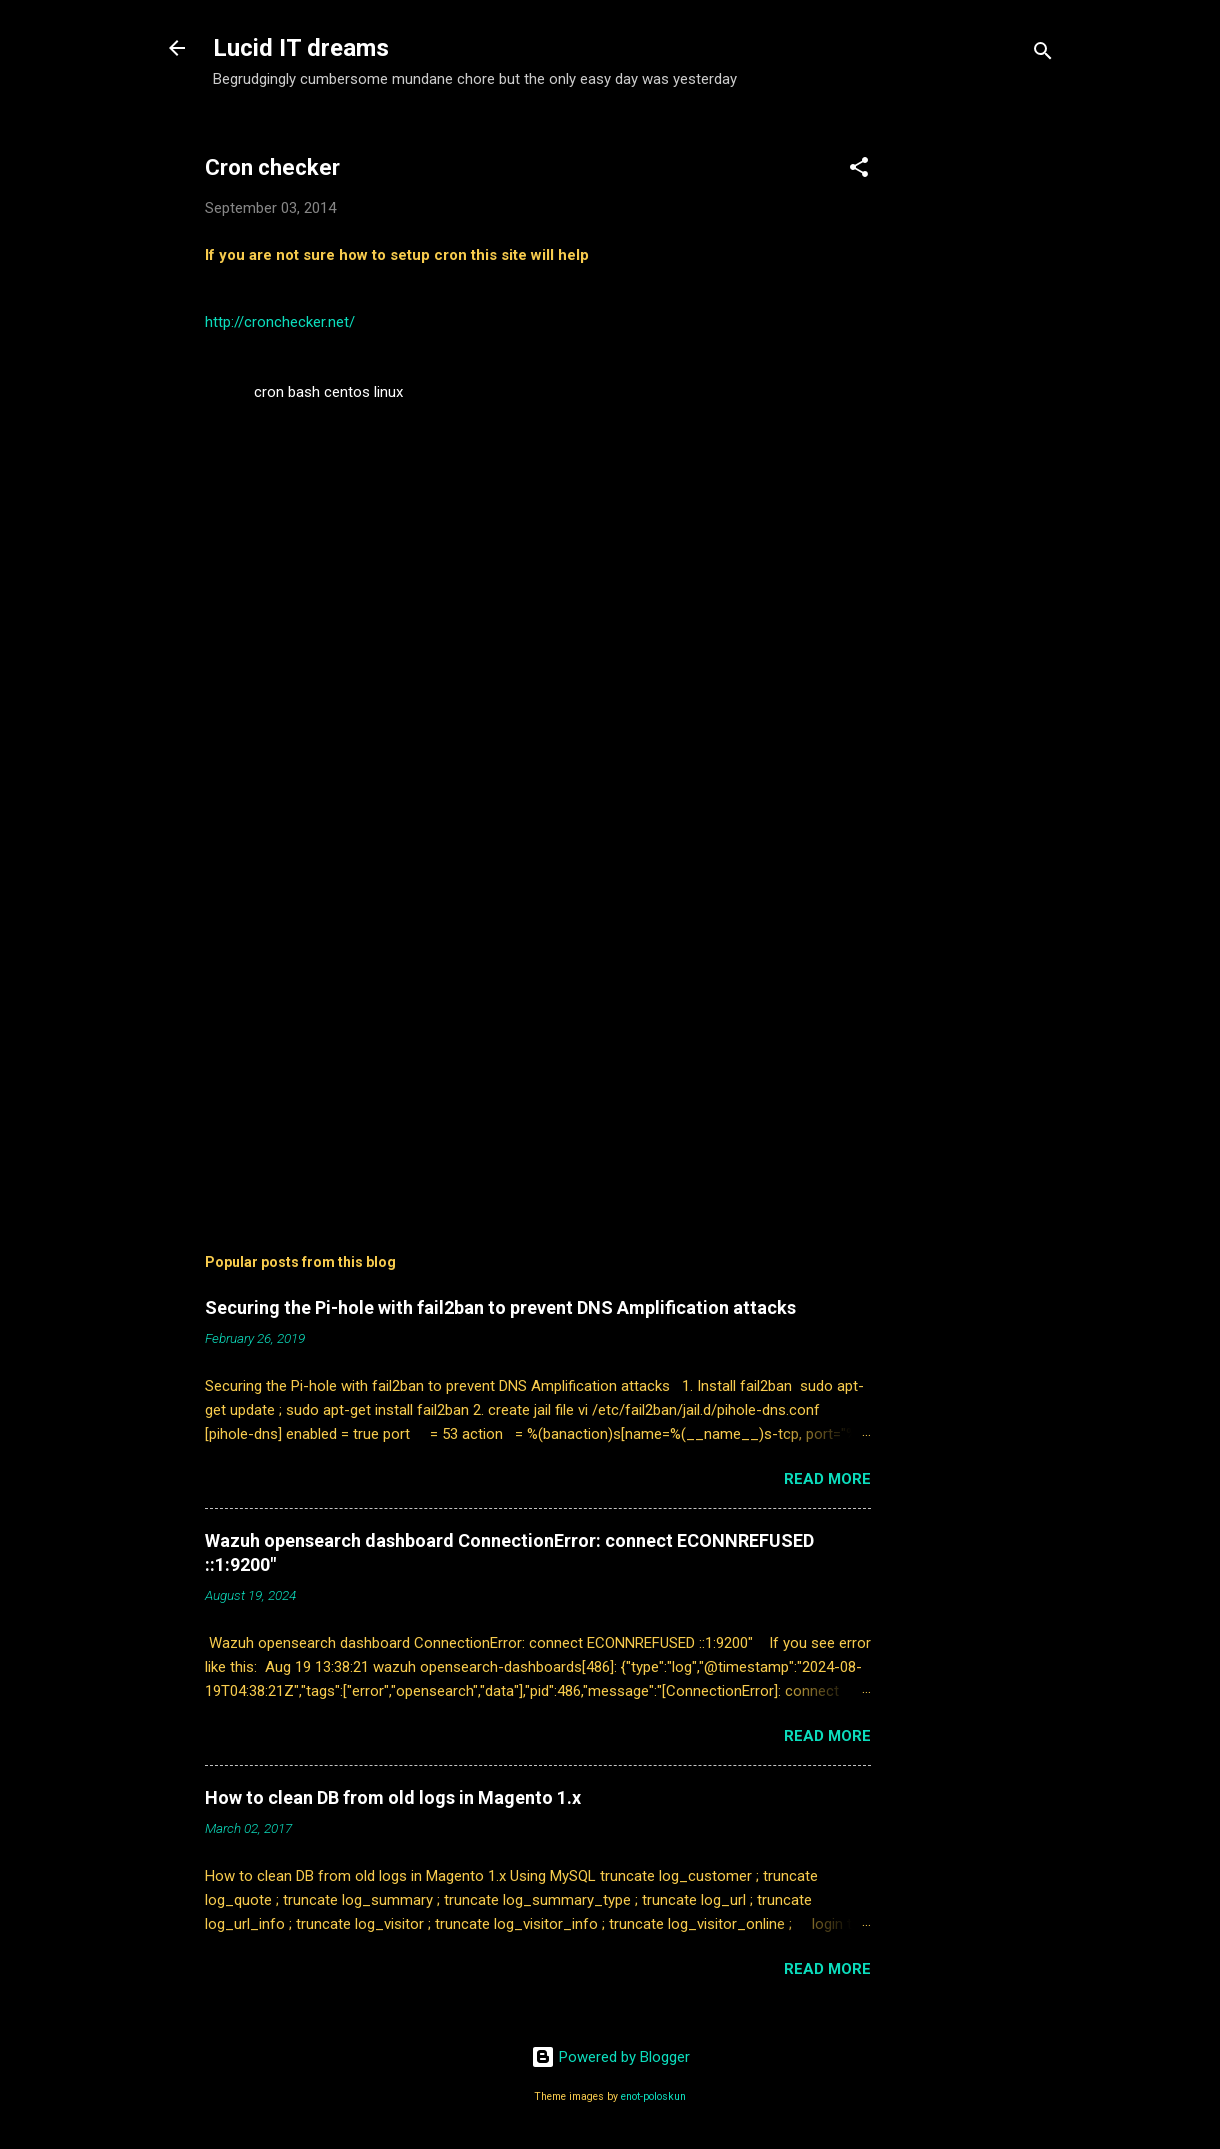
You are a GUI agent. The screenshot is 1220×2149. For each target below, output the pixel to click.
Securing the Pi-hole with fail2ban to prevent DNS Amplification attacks (500, 1307)
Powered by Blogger (610, 2057)
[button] (859, 170)
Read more (827, 1479)
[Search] (1043, 54)
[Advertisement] (991, 425)
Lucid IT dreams (301, 48)
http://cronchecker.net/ (280, 322)
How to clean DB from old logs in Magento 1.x (393, 1797)
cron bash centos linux (328, 392)
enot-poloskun (653, 2096)
